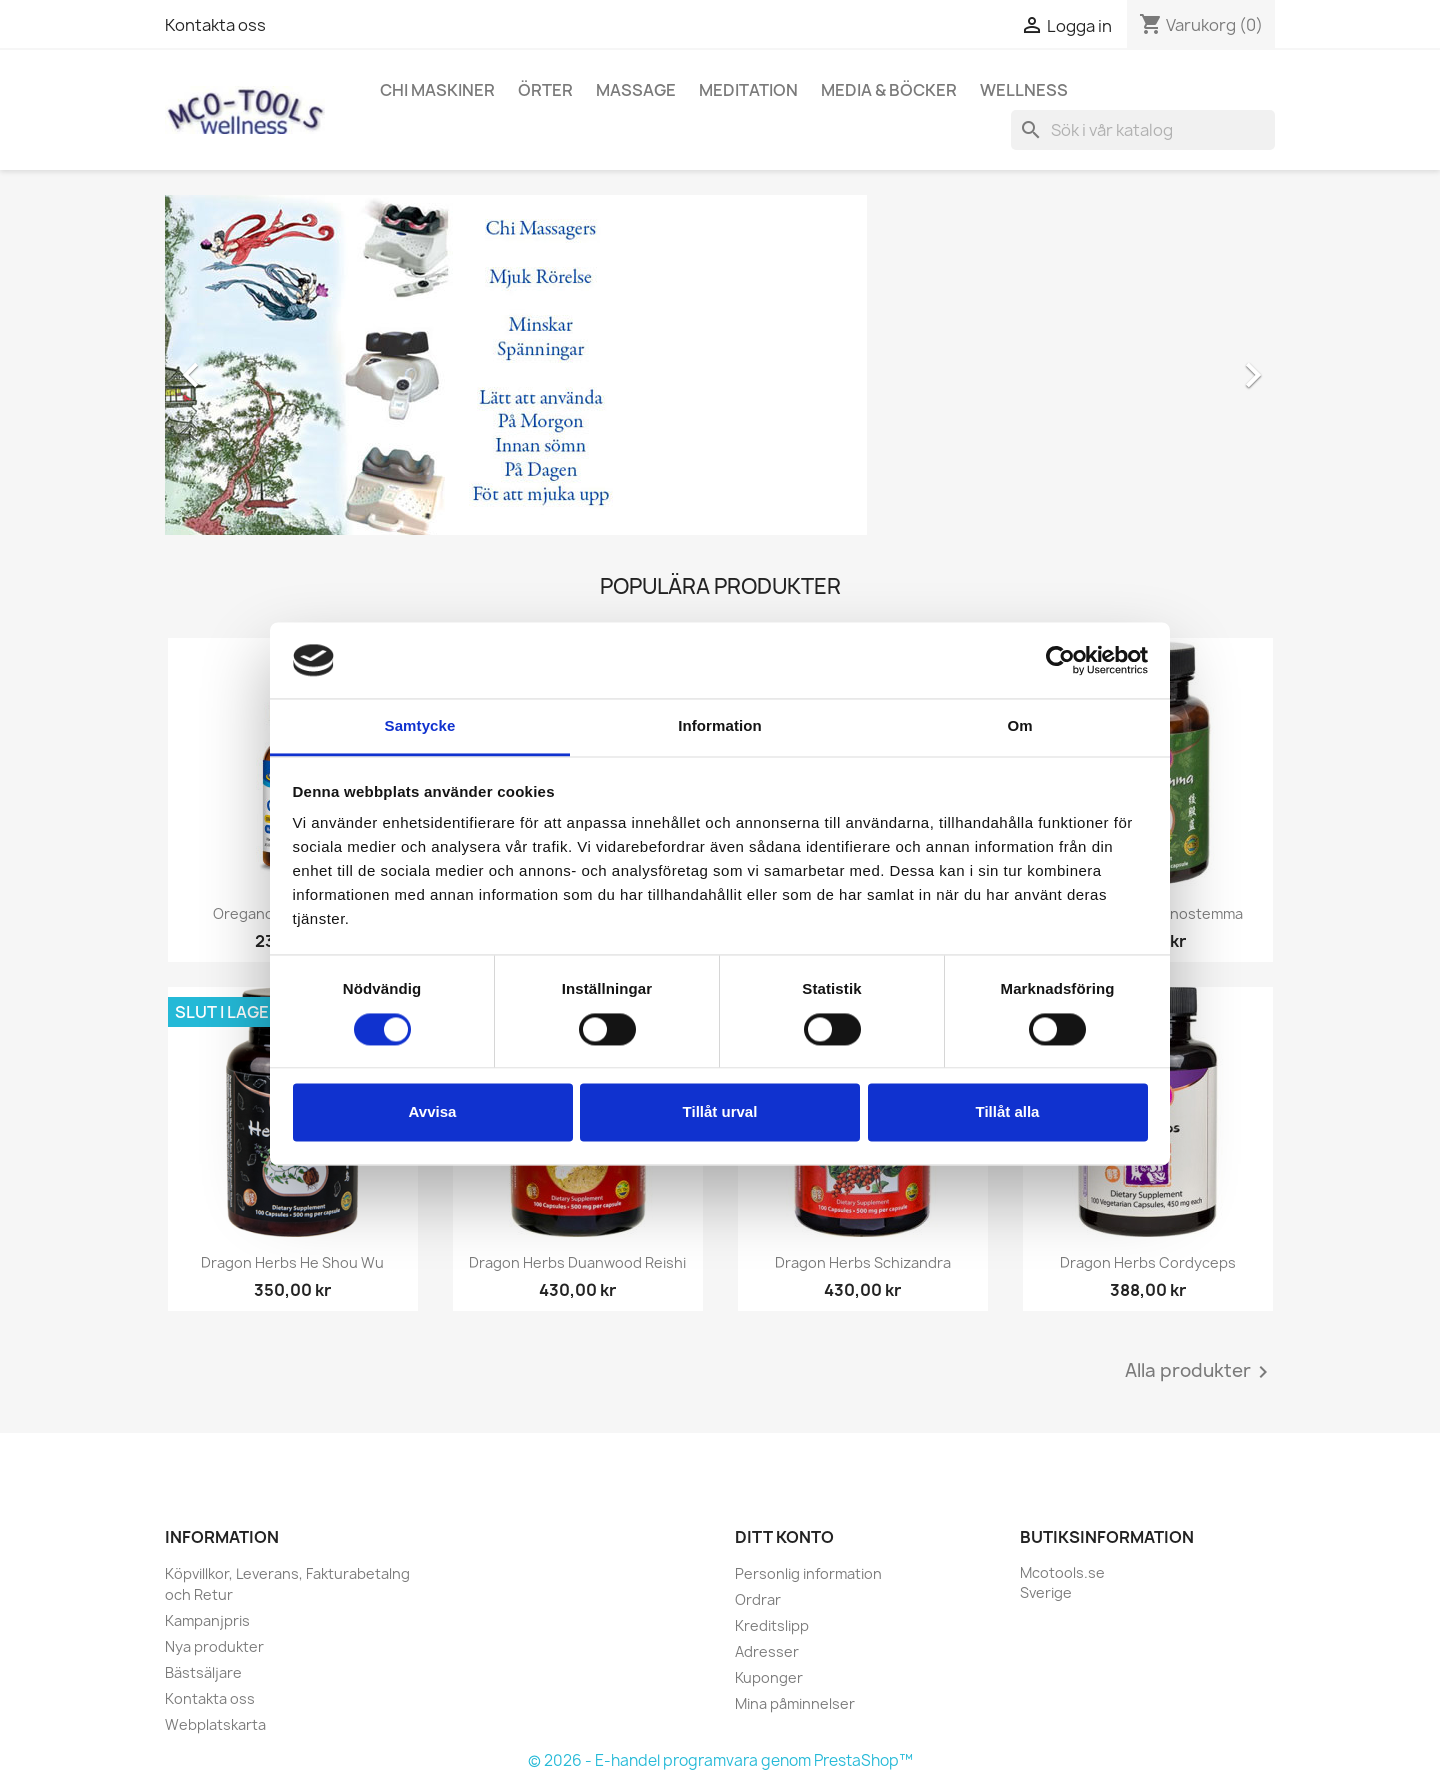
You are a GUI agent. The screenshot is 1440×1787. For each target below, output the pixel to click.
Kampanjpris (207, 1620)
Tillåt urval (720, 1112)
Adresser (767, 1651)
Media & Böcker (889, 90)
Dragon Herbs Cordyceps (1148, 1262)
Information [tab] (720, 726)
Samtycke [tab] (420, 726)
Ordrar (758, 1599)
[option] (720, 365)
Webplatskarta (215, 1724)
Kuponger (769, 1677)
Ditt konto (784, 1537)
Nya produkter (214, 1646)
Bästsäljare (203, 1672)
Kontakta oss (215, 25)
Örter (545, 90)
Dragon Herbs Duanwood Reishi (577, 1262)
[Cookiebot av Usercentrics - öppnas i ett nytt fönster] (1060, 660)
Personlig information (808, 1573)
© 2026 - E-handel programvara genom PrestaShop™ (720, 1760)
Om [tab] (1019, 726)
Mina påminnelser (795, 1703)
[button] (248, 365)
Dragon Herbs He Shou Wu (292, 1262)
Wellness (1024, 90)
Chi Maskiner (437, 90)
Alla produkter (1200, 1372)
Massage (636, 90)
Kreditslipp (772, 1625)
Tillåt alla (1008, 1112)
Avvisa (433, 1112)
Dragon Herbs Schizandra (863, 1262)
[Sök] (1143, 130)
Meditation (748, 90)
